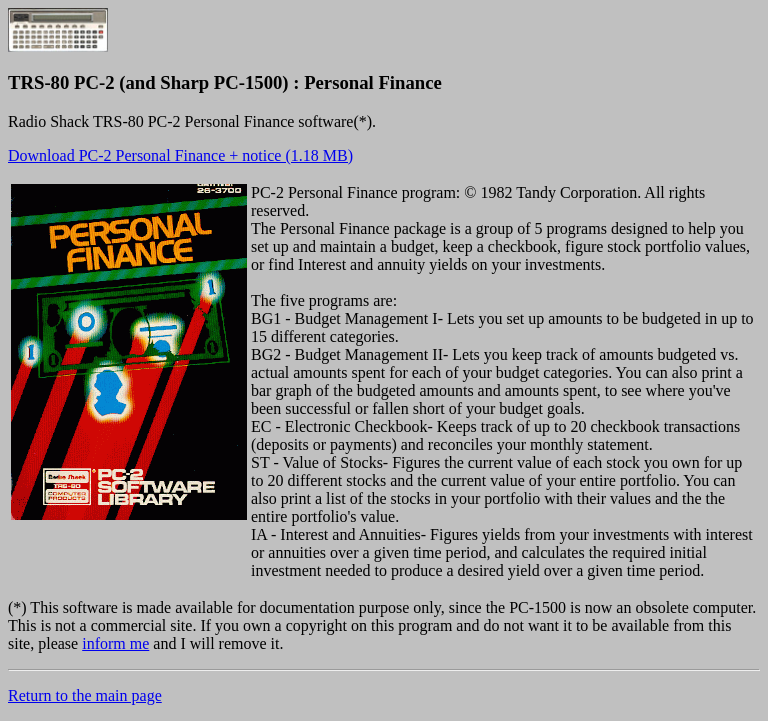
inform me (115, 643)
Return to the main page (85, 695)
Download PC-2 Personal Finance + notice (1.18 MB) (180, 155)
